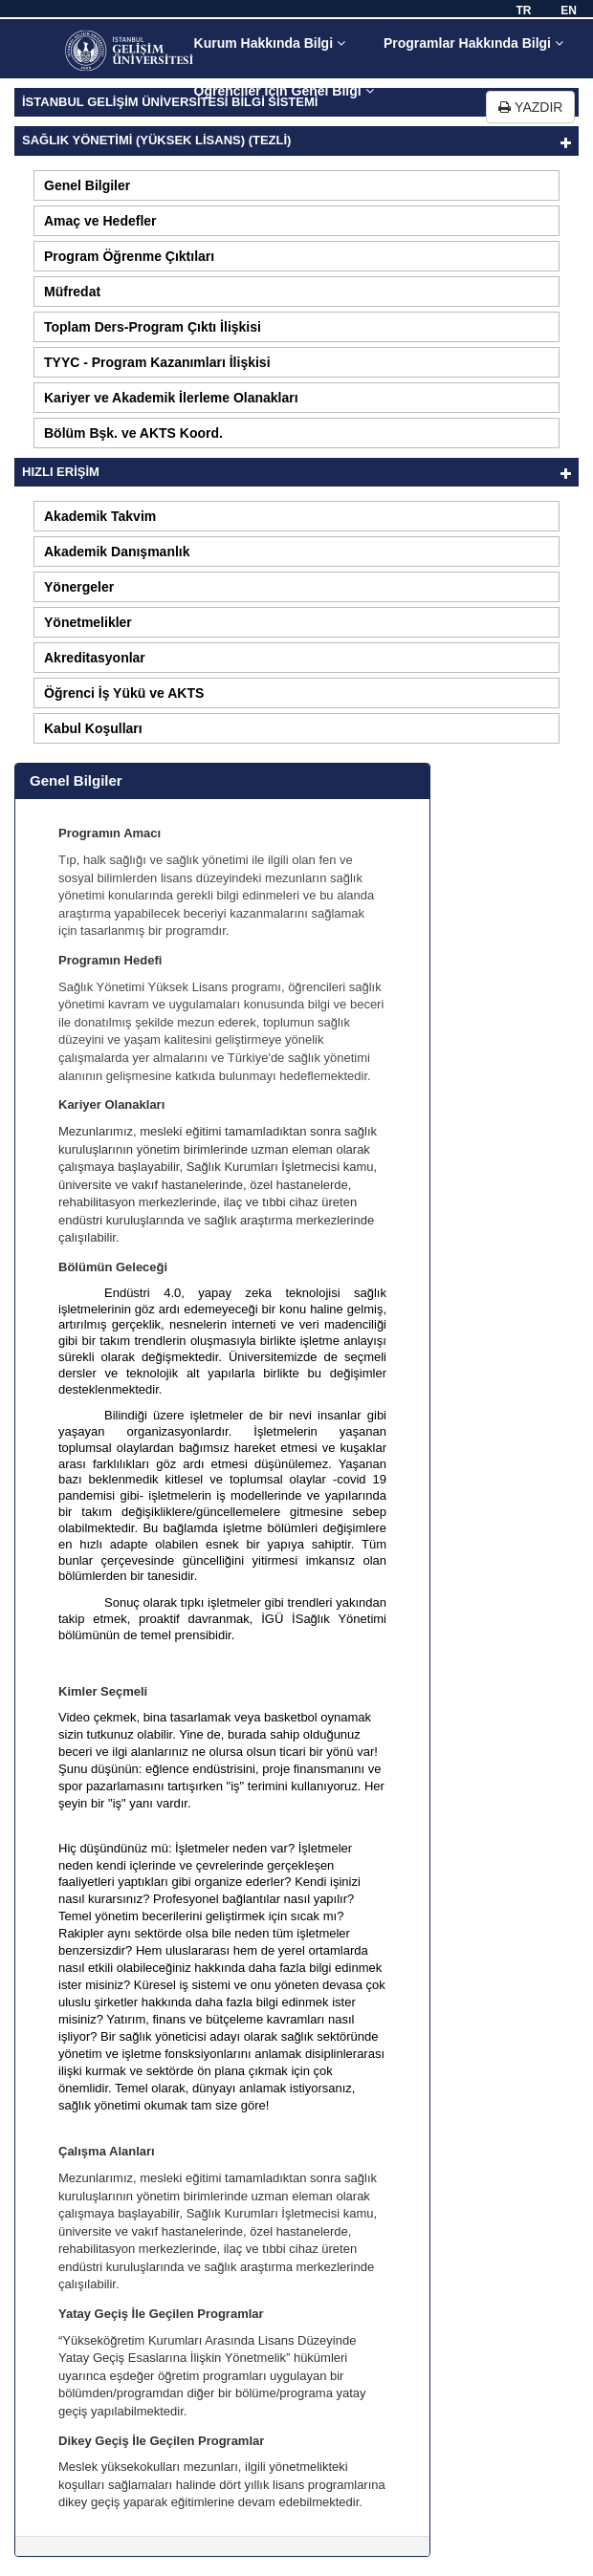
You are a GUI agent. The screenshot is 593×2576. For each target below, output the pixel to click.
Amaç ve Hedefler (100, 220)
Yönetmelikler (88, 622)
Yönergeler (79, 587)
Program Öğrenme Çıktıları (129, 256)
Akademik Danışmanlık (117, 551)
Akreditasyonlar (94, 657)
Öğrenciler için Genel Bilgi (284, 90)
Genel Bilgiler (87, 185)
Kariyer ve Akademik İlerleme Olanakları (171, 397)
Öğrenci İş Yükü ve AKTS (124, 693)
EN (568, 10)
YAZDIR (530, 107)
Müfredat (72, 291)
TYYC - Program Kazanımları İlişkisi (157, 362)
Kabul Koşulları (93, 728)
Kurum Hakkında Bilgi (269, 43)
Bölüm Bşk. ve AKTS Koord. (133, 433)
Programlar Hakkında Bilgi (473, 43)
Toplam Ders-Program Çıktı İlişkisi (152, 327)
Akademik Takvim (100, 516)
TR (523, 10)
